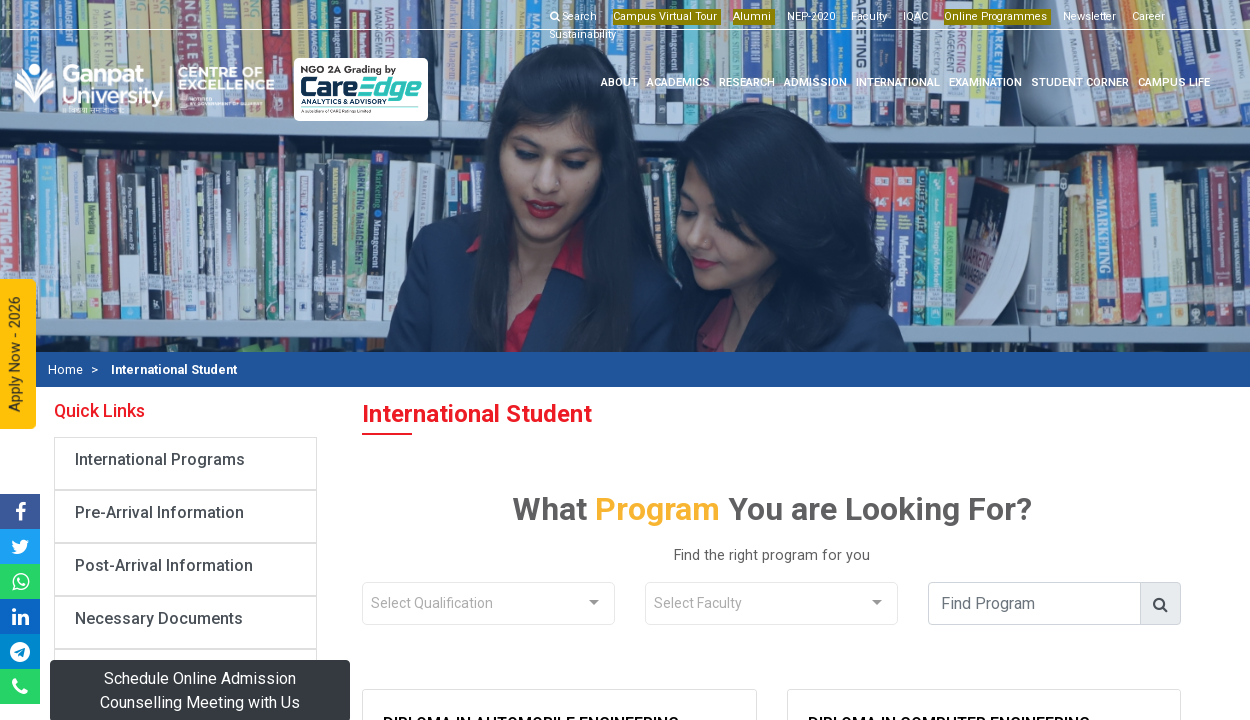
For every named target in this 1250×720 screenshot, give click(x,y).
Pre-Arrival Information (159, 512)
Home (65, 369)
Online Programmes (991, 16)
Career (1144, 16)
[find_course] (1037, 603)
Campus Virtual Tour (661, 16)
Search (571, 16)
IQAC (911, 16)
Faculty (865, 16)
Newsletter (1085, 16)
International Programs (160, 459)
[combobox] (488, 603)
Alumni (748, 16)
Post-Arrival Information (164, 565)
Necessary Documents (159, 618)
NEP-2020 (807, 16)
